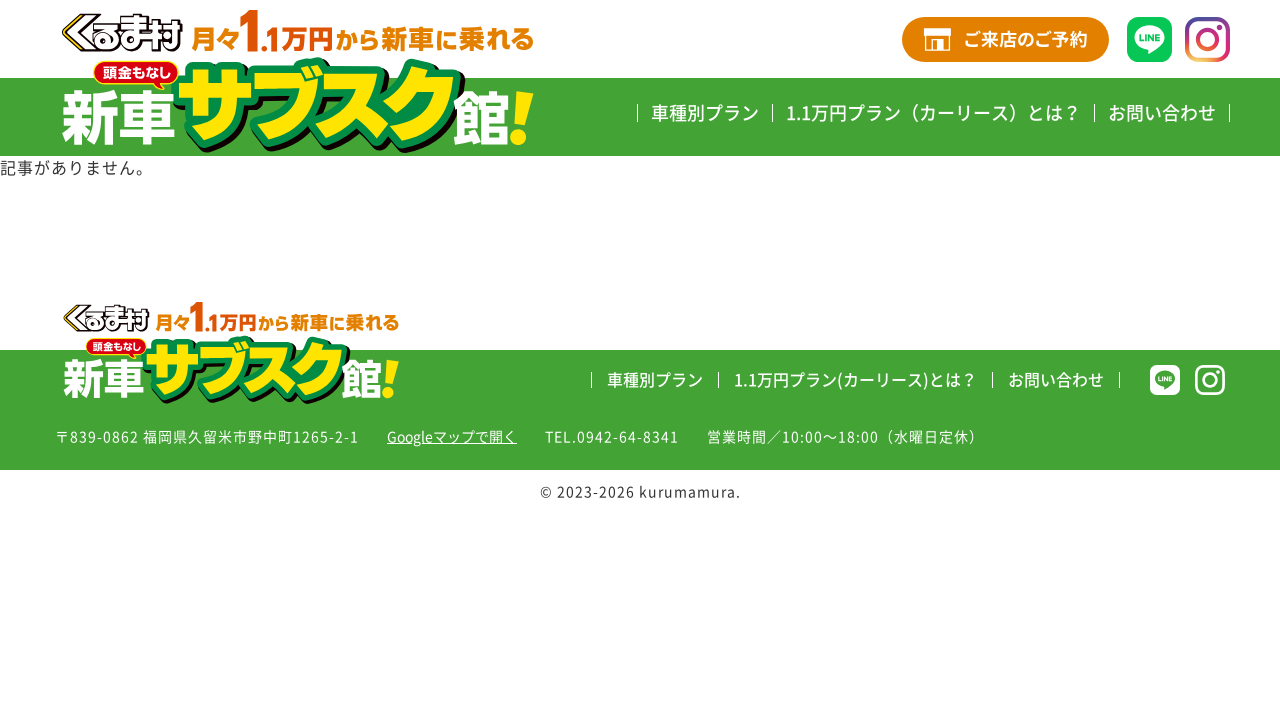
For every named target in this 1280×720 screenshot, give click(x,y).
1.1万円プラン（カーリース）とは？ (933, 113)
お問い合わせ (1162, 113)
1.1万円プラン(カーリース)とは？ (855, 380)
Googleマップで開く (452, 437)
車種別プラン (705, 113)
